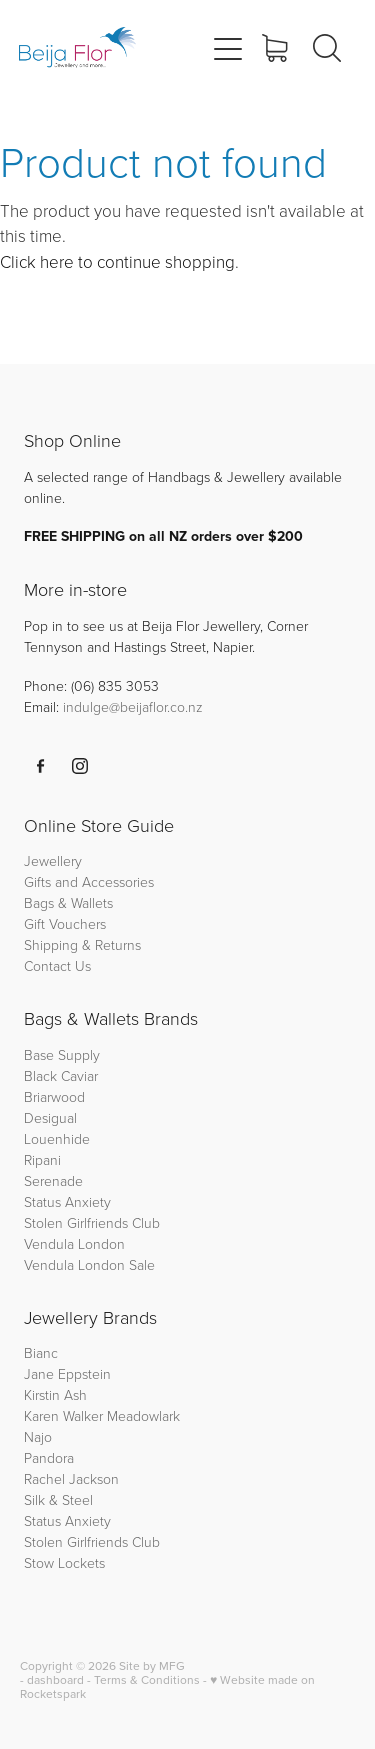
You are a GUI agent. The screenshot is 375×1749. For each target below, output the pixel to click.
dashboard (55, 1679)
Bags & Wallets (68, 902)
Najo (38, 1436)
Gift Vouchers (65, 923)
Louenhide (57, 1138)
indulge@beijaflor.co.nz (133, 706)
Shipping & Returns (82, 944)
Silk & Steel (58, 1499)
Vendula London (74, 1243)
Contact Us (57, 965)
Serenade (53, 1180)
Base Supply (62, 1054)
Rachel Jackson (71, 1478)
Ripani (42, 1159)
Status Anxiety (67, 1201)
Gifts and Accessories (89, 881)
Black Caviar (61, 1075)
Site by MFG (152, 1665)
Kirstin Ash (55, 1394)
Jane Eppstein (69, 1373)
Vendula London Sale (89, 1264)
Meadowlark (143, 1415)
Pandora (49, 1457)
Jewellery (53, 860)
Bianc (43, 1352)
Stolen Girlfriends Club (92, 1222)
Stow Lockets (64, 1562)
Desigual (50, 1117)
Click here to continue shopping (117, 261)
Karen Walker (63, 1415)
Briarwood (54, 1096)
